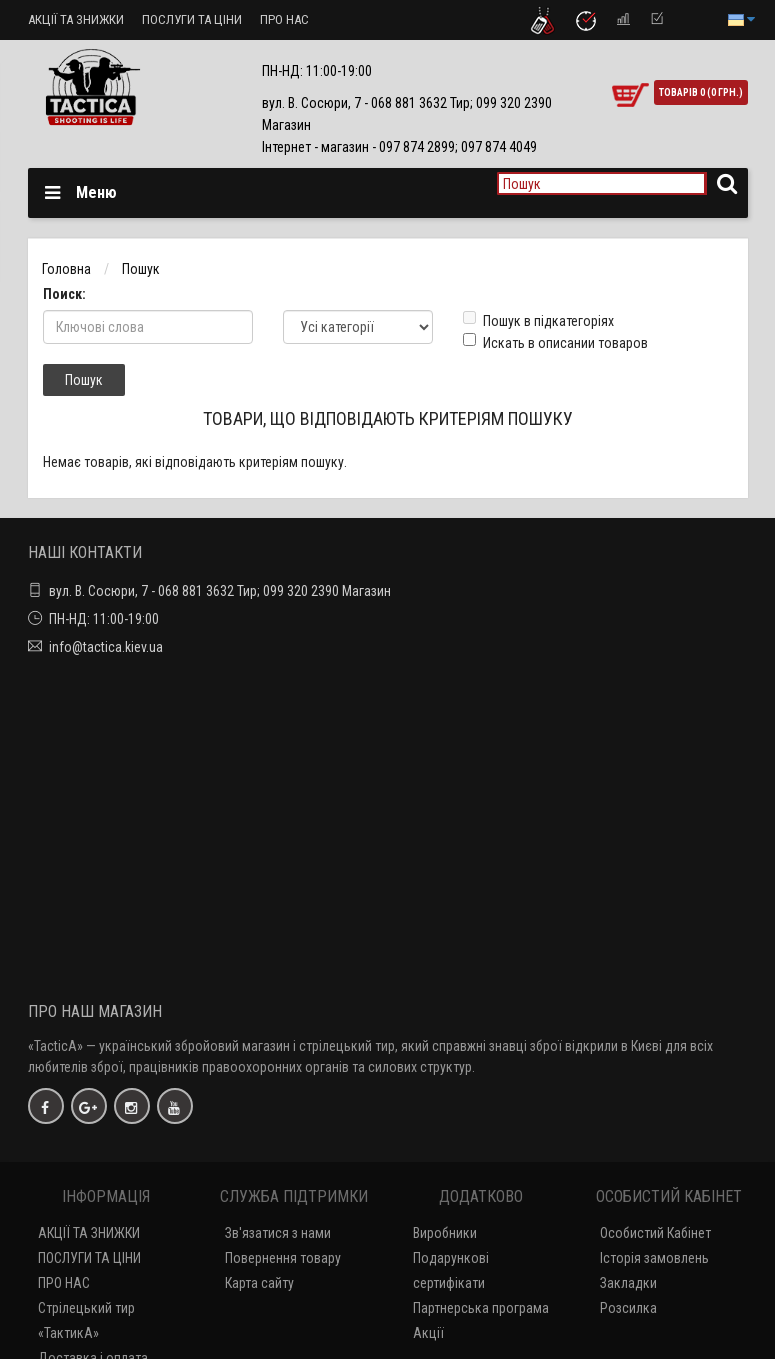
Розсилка (628, 1308)
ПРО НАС (284, 19)
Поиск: (64, 294)
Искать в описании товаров (555, 342)
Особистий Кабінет (655, 1233)
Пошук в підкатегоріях (538, 320)
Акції (428, 1333)
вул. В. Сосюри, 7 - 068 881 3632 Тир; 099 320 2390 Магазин (220, 591)
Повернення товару (283, 1258)
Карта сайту (259, 1283)
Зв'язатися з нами (278, 1233)
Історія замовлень (654, 1258)
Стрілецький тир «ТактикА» (86, 1320)
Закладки (628, 1283)
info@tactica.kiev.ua (106, 647)
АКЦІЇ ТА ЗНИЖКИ (76, 19)
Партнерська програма (481, 1308)
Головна (66, 269)
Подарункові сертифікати (451, 1270)
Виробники (445, 1233)
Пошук (141, 269)
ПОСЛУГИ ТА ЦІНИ (192, 19)
